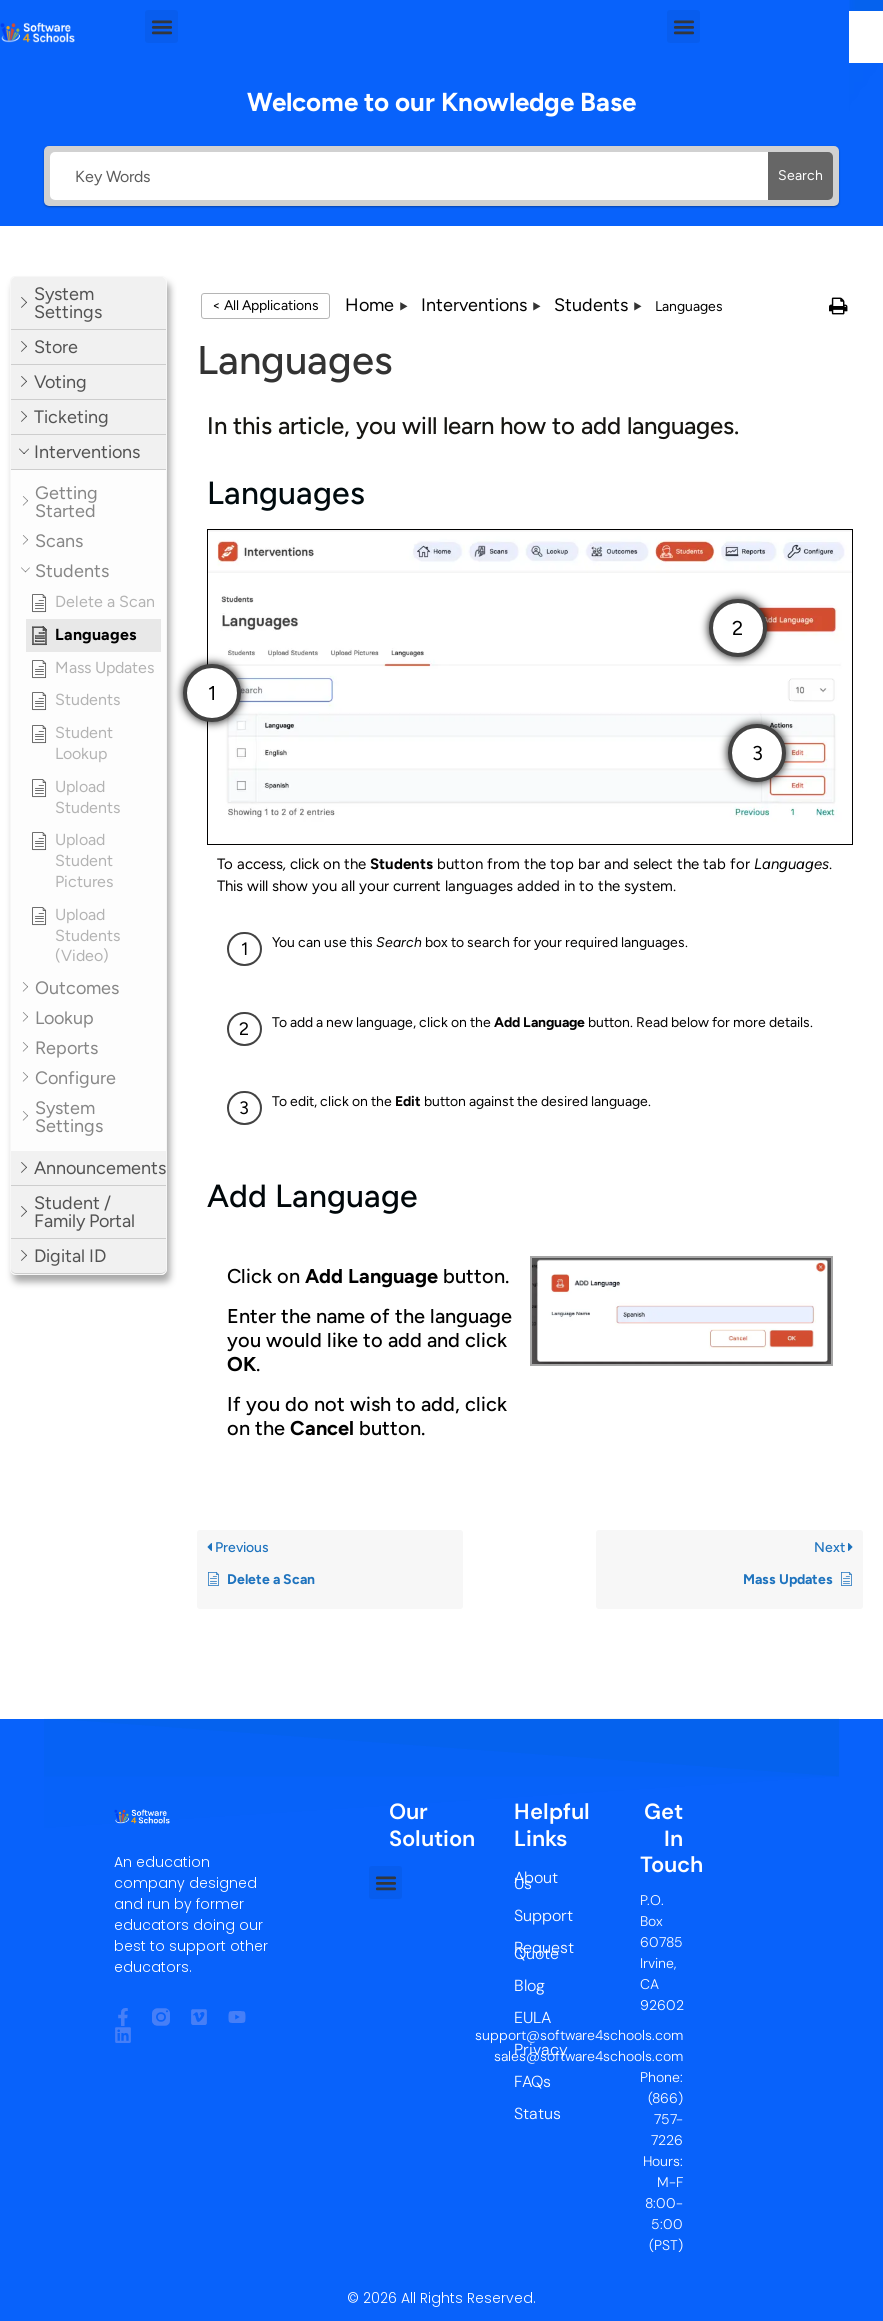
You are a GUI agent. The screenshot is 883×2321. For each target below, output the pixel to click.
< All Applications (265, 305)
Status (529, 2113)
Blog (529, 1985)
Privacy (529, 2049)
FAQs (529, 2081)
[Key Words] (409, 176)
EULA (529, 2017)
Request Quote (529, 1950)
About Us (529, 1880)
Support (529, 1915)
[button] (161, 26)
